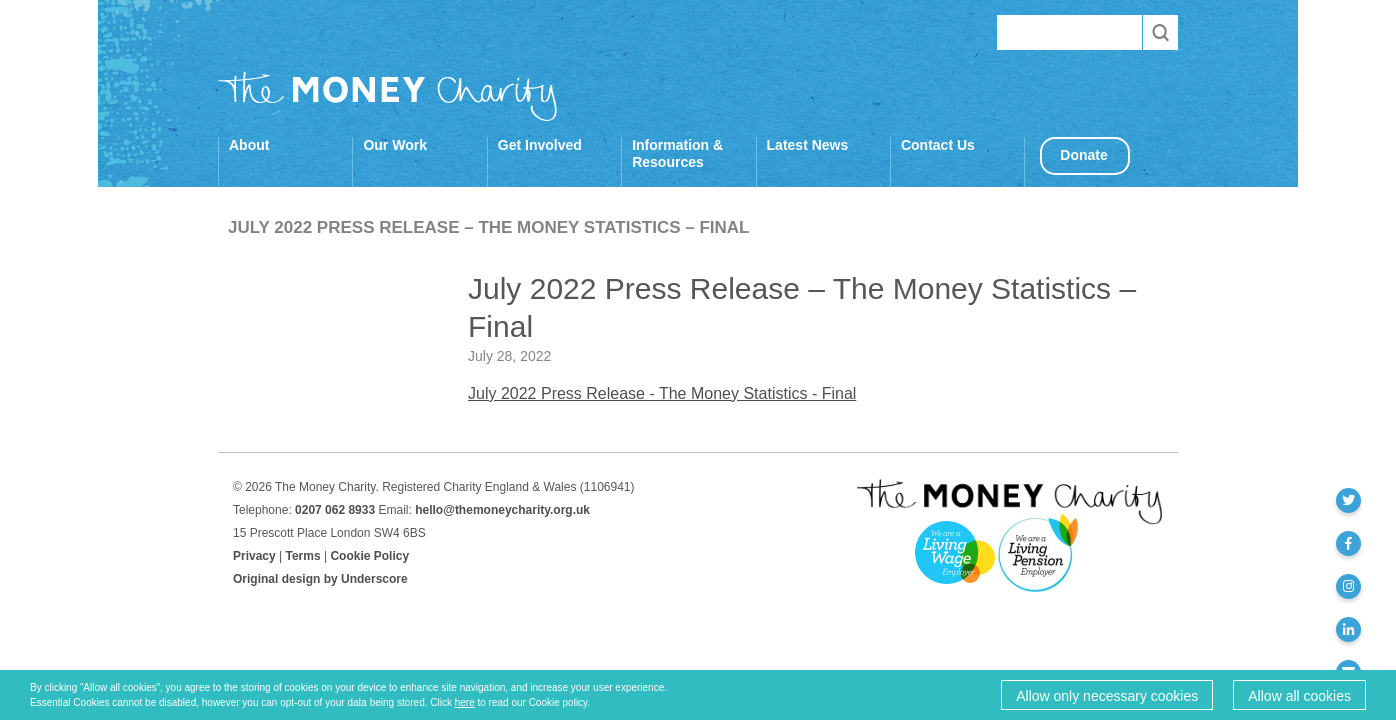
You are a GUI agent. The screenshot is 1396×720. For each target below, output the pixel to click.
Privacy (254, 556)
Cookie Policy (369, 556)
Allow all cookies (1299, 696)
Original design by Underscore (320, 579)
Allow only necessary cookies (1107, 696)
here (465, 702)
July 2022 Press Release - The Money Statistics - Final (662, 393)
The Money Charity (388, 96)
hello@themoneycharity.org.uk (502, 510)
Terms (303, 556)
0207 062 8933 (335, 510)
